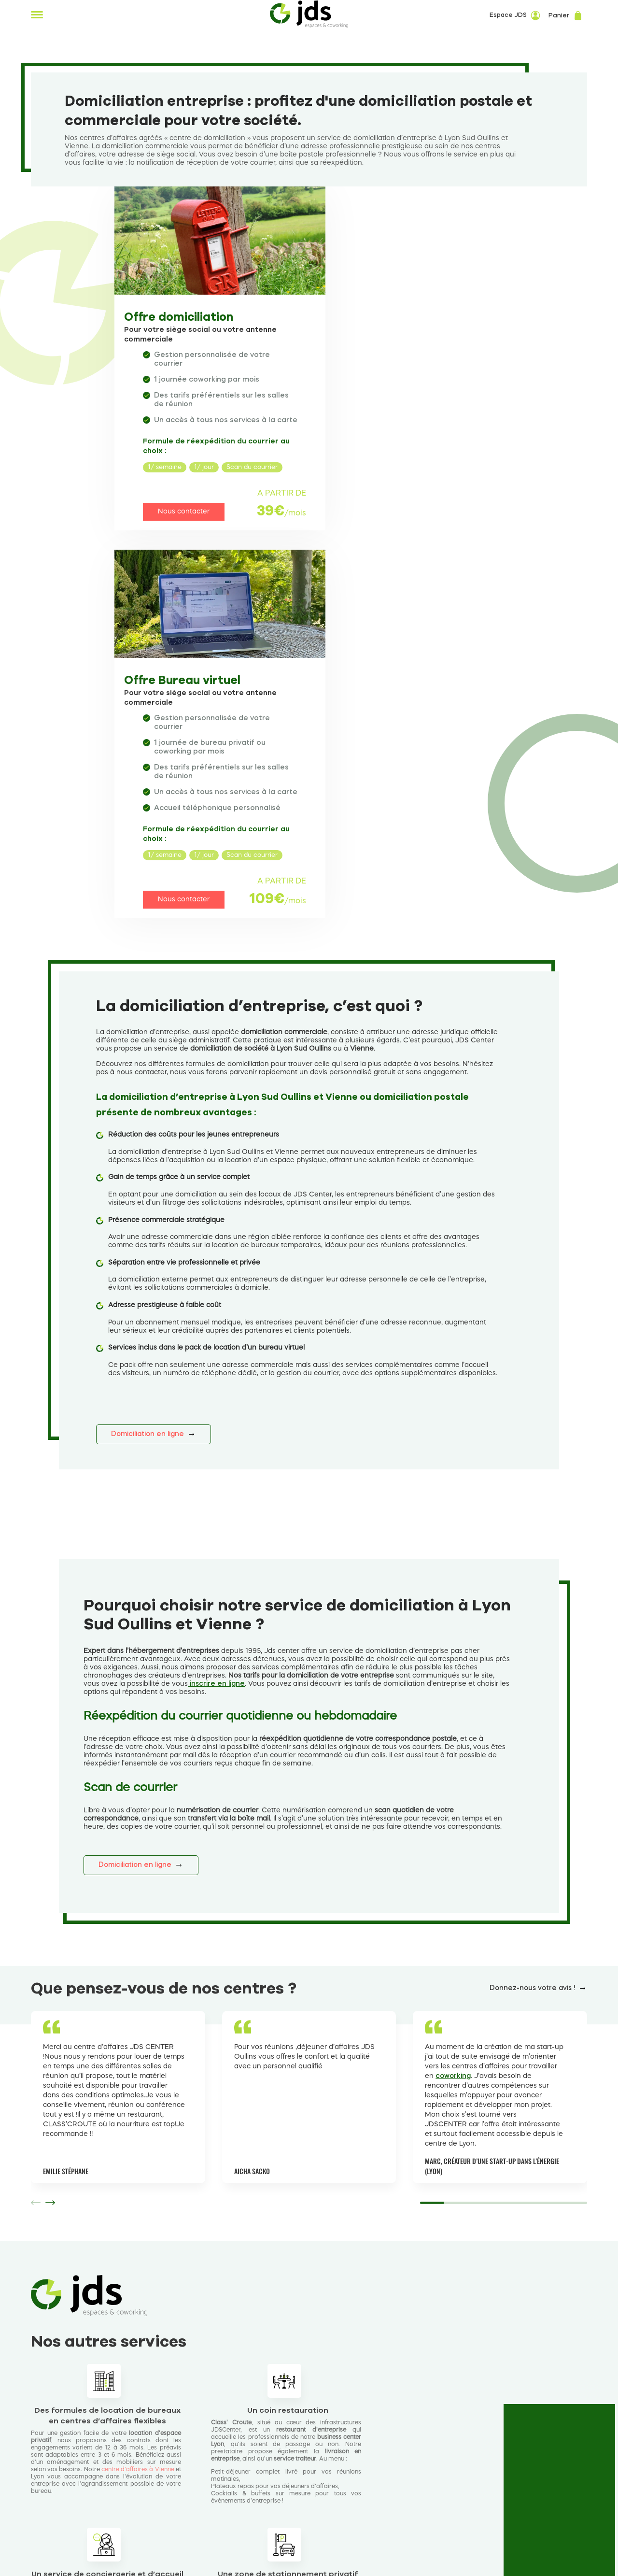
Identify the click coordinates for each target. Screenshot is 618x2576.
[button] (50, 1869)
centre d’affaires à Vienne (137, 2136)
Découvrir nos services (85, 2361)
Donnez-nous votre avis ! (532, 1654)
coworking (453, 1742)
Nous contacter (177, 528)
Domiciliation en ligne (147, 1100)
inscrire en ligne (216, 1350)
